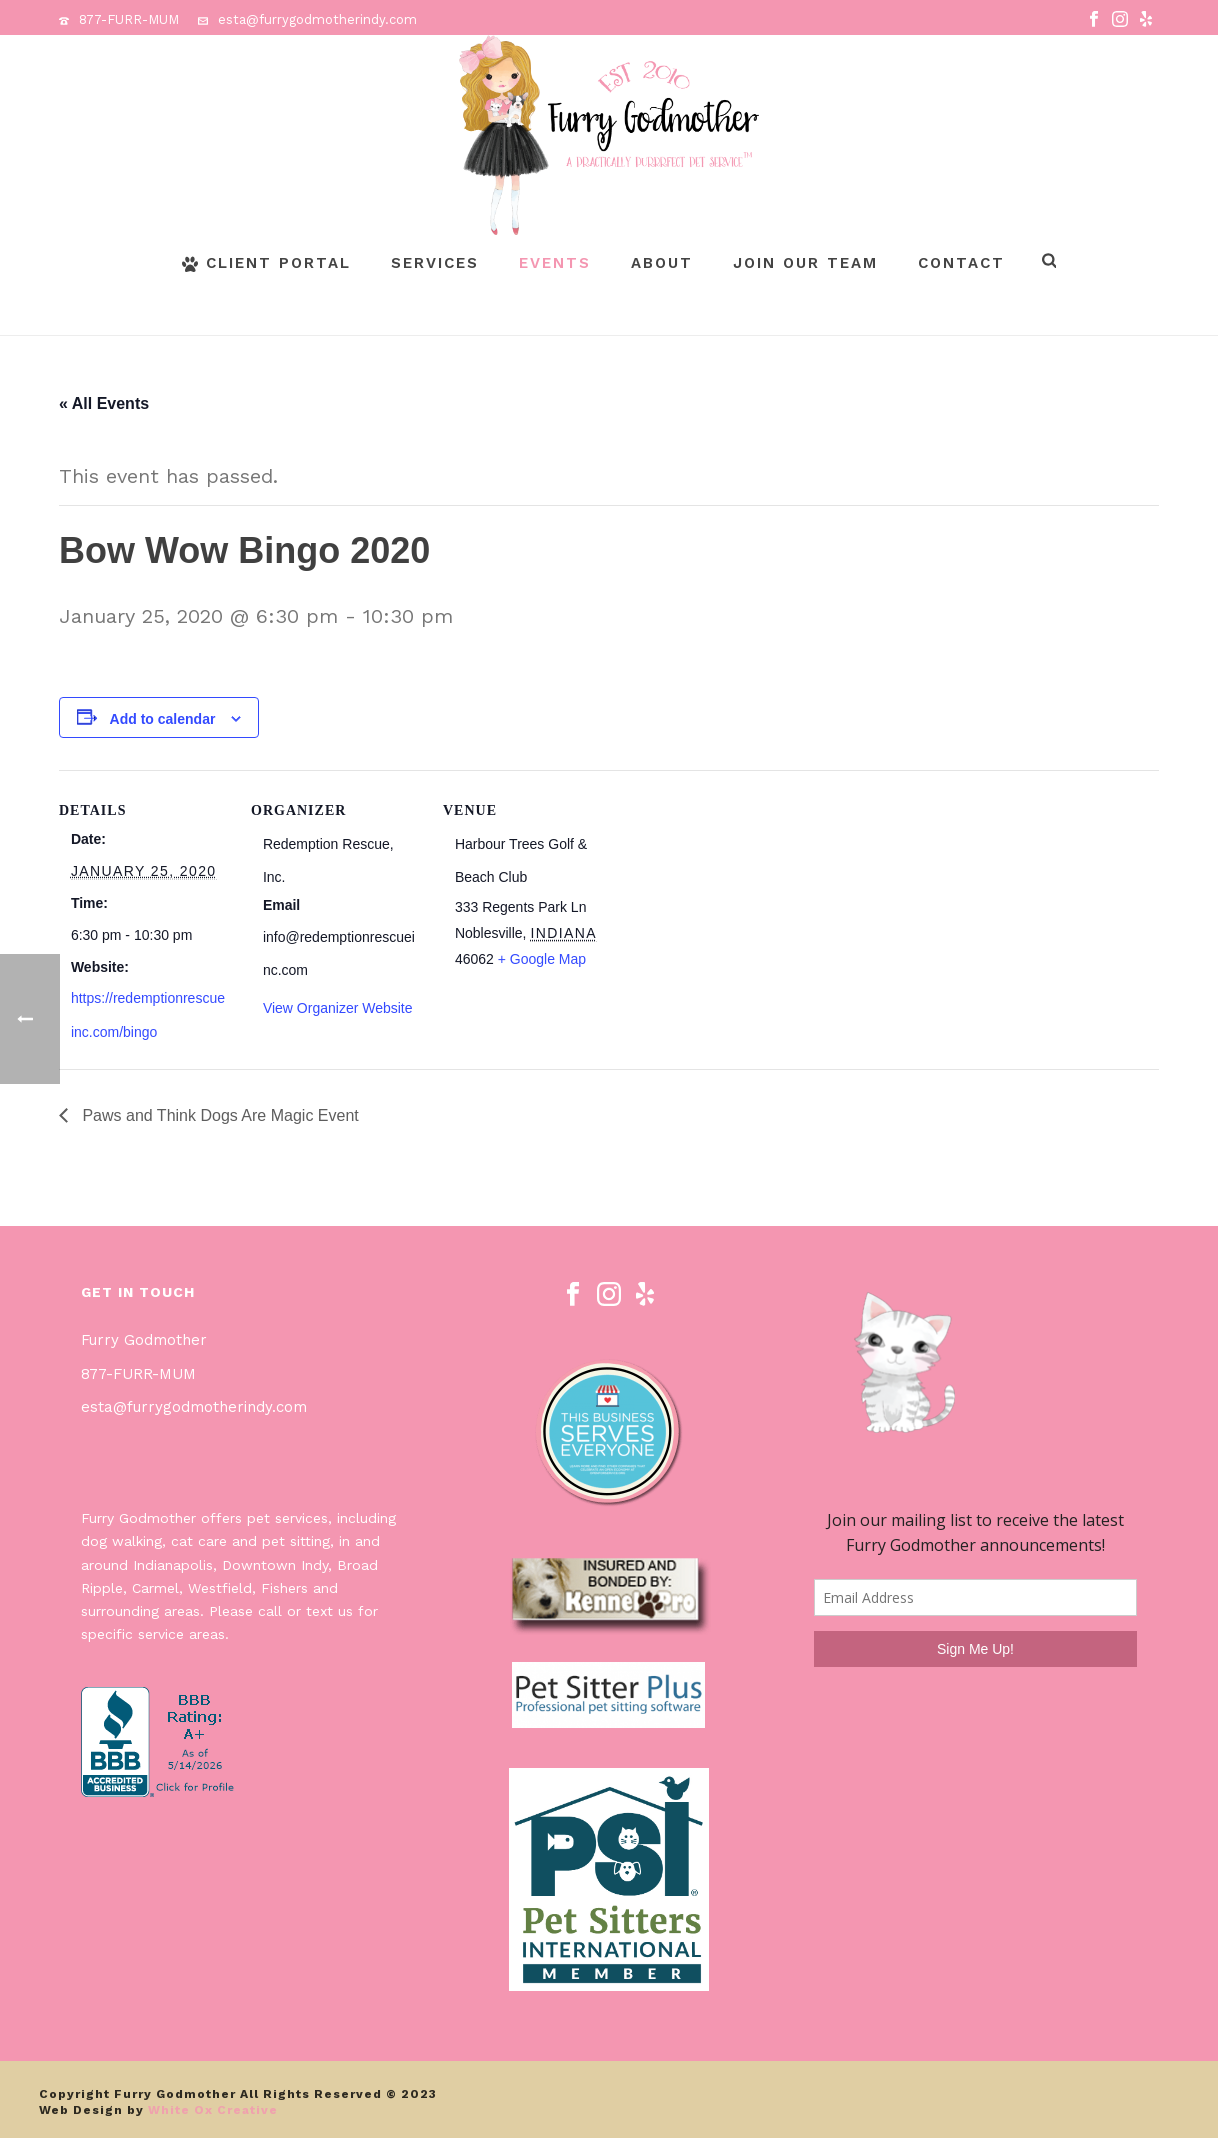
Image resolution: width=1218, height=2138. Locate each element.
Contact (961, 263)
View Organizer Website (338, 1008)
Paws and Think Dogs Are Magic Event (218, 1115)
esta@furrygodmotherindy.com (317, 19)
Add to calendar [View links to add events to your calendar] (163, 719)
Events (555, 263)
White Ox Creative (213, 2110)
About (662, 263)
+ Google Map (542, 959)
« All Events (104, 403)
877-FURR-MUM (129, 19)
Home (1073, 316)
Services (435, 263)
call (270, 1611)
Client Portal (266, 263)
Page (1121, 316)
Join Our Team (805, 263)
